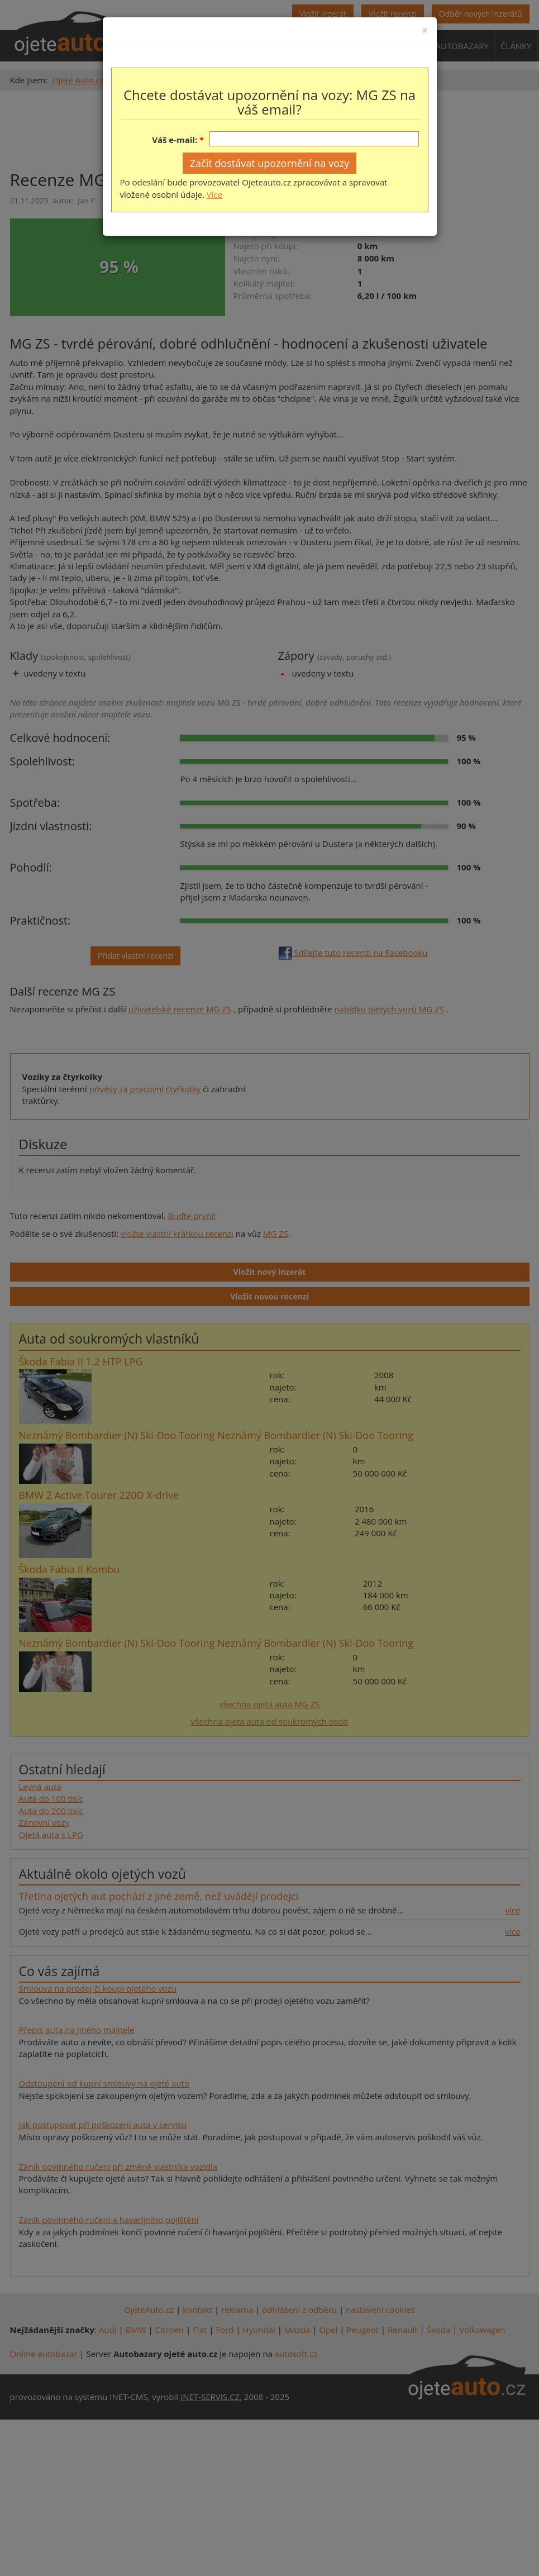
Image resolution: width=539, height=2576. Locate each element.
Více (214, 194)
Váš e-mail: (174, 139)
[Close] (424, 30)
